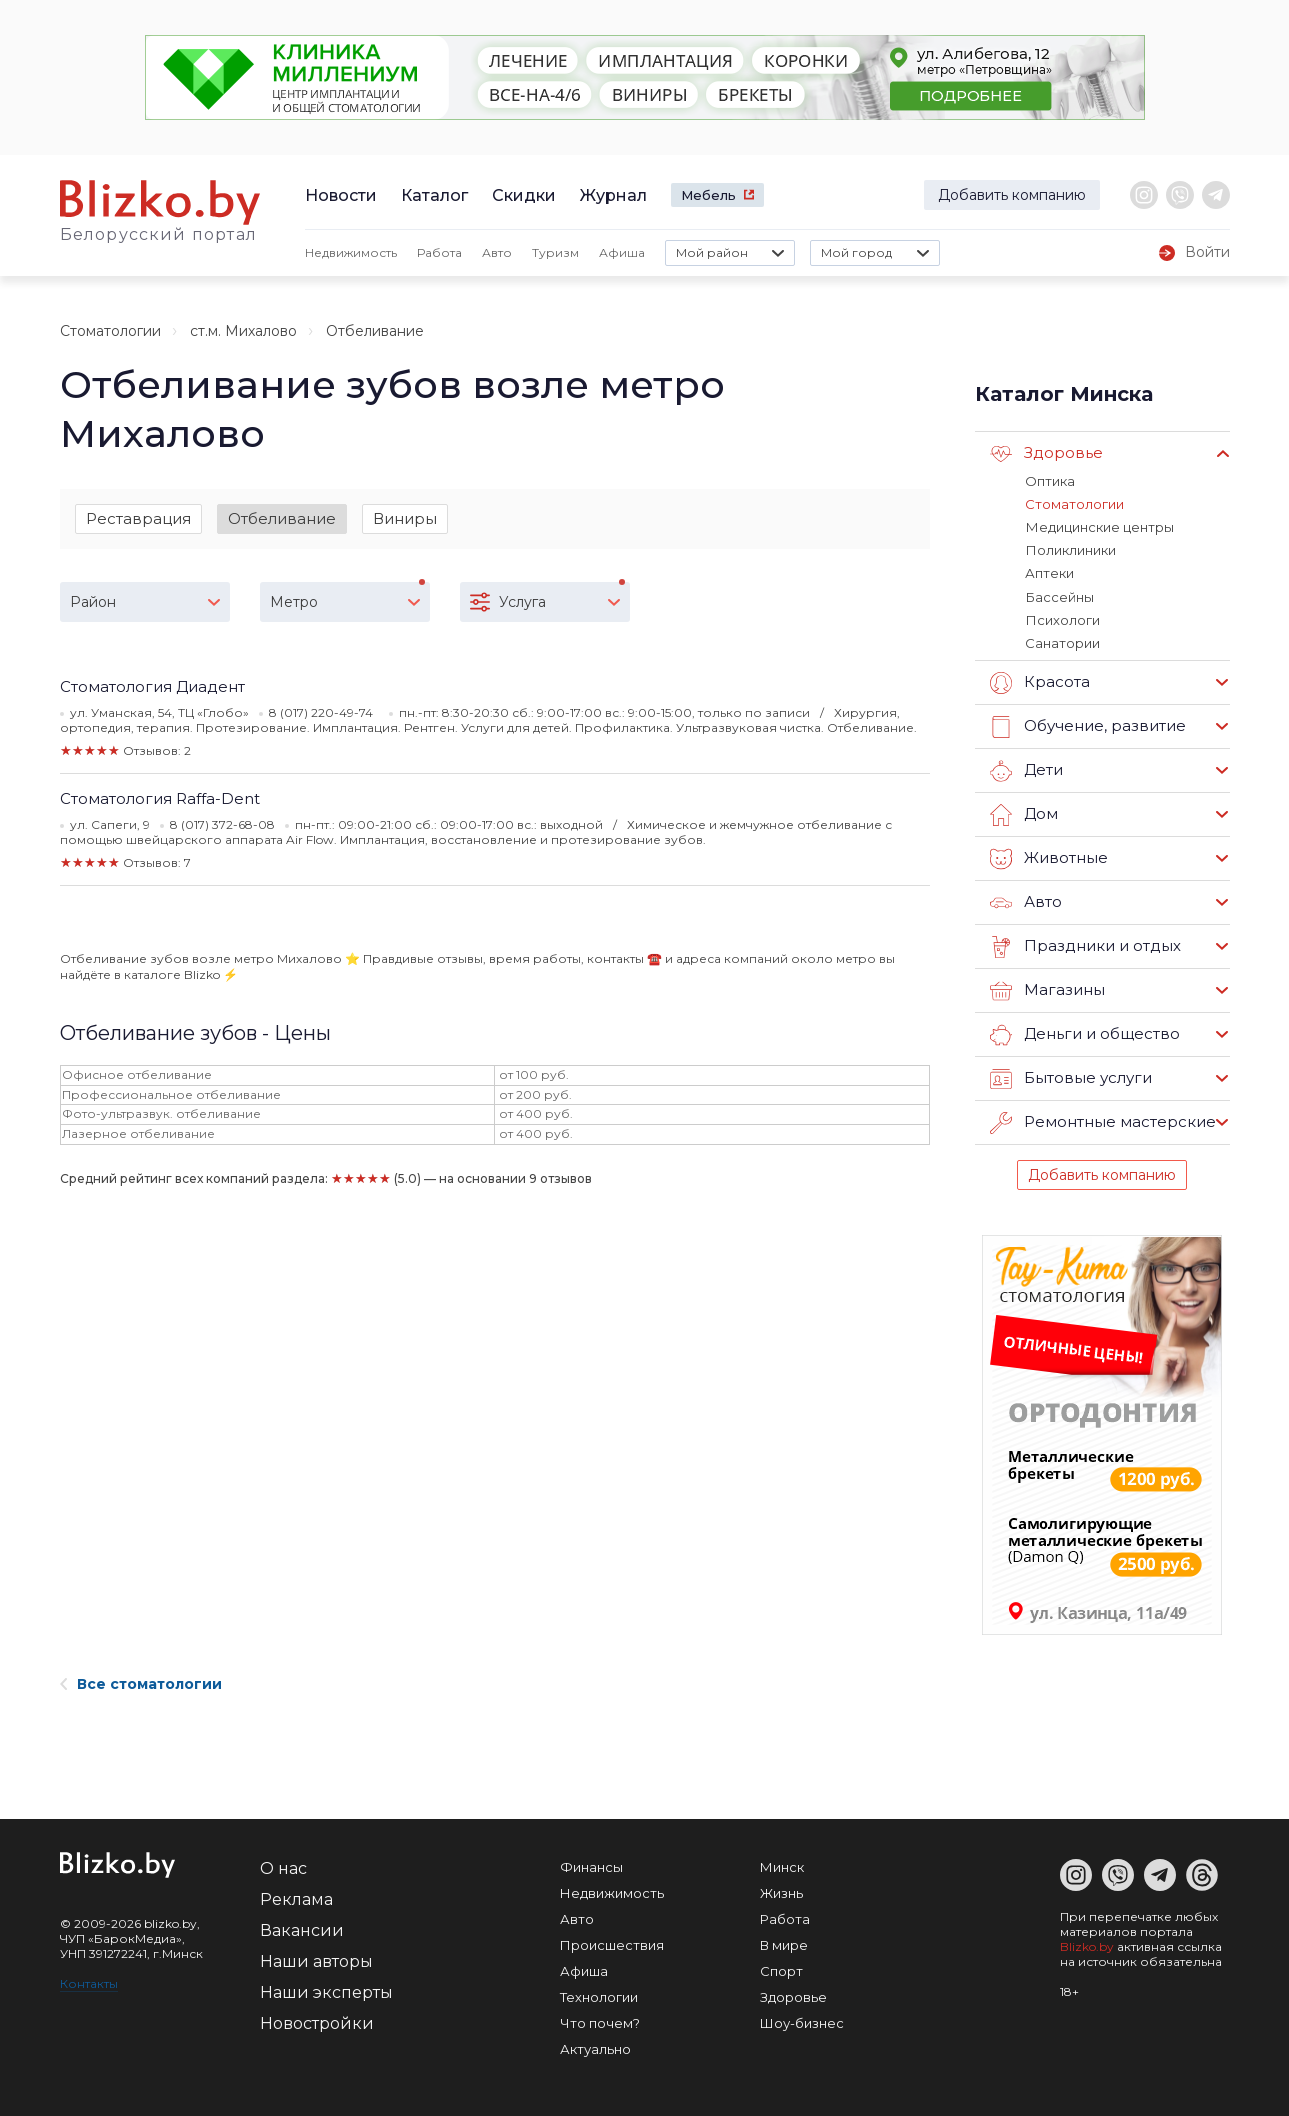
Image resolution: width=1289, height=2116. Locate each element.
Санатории (1062, 642)
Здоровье (1046, 454)
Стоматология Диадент (152, 686)
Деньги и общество (1085, 1034)
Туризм (555, 252)
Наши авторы (316, 1960)
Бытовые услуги (1071, 1078)
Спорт (781, 1970)
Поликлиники (1070, 550)
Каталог (434, 195)
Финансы (591, 1866)
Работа (439, 252)
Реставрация (138, 518)
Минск (782, 1866)
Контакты (89, 1982)
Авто (497, 252)
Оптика (1050, 481)
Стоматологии (110, 331)
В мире (784, 1944)
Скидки (524, 195)
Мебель (708, 195)
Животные (1049, 858)
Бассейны (1059, 596)
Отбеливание (282, 518)
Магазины (1047, 990)
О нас (283, 1867)
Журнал (613, 195)
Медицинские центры (1099, 527)
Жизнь (781, 1892)
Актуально (595, 2048)
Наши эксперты (326, 1991)
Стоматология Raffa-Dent (160, 798)
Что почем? (600, 2022)
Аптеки (1049, 573)
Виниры (405, 518)
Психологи (1062, 619)
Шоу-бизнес (802, 2022)
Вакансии (302, 1929)
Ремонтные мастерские (1103, 1122)
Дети (1026, 770)
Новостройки (317, 2022)
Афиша (622, 252)
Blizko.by (1087, 1945)
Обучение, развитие (1088, 726)
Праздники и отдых (1085, 946)
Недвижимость (351, 252)
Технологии (599, 1996)
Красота (1040, 682)
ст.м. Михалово (243, 331)
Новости (341, 195)
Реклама (296, 1898)
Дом (1024, 814)
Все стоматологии (141, 1683)
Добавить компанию (1012, 195)
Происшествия (612, 1944)
